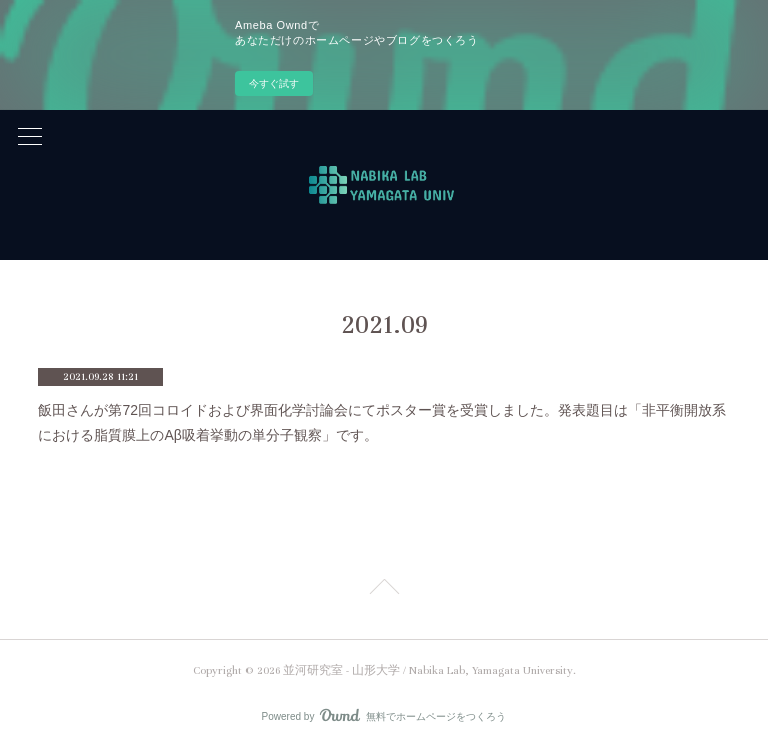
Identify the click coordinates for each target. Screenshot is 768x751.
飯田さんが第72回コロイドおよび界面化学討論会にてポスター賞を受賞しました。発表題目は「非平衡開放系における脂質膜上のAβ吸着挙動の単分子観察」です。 (382, 422)
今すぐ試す (274, 83)
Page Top (384, 590)
